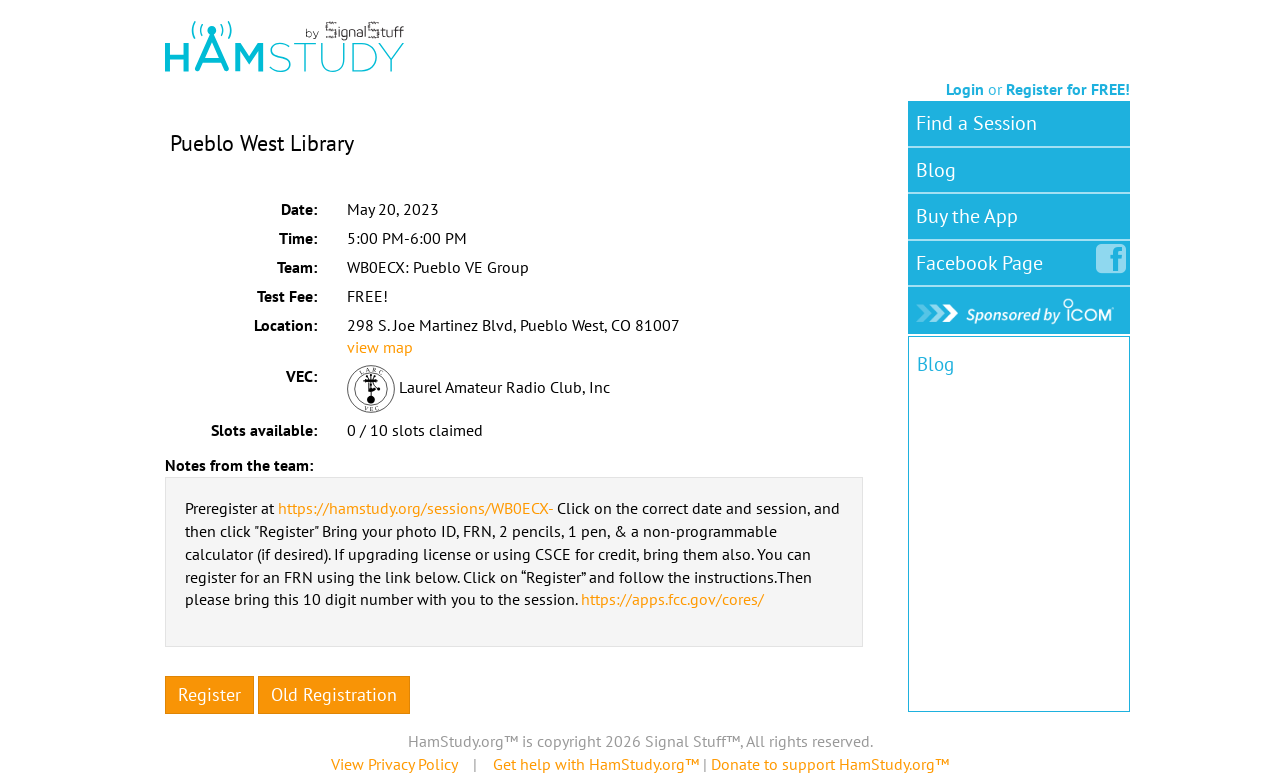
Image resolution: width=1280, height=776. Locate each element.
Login (965, 89)
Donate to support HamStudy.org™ (830, 764)
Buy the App (967, 216)
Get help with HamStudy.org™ (596, 764)
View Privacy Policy (394, 764)
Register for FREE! (1068, 89)
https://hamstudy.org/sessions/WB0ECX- (415, 508)
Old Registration (334, 694)
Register (209, 694)
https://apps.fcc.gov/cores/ (672, 599)
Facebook (983, 259)
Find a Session (976, 123)
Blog (936, 170)
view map (380, 347)
